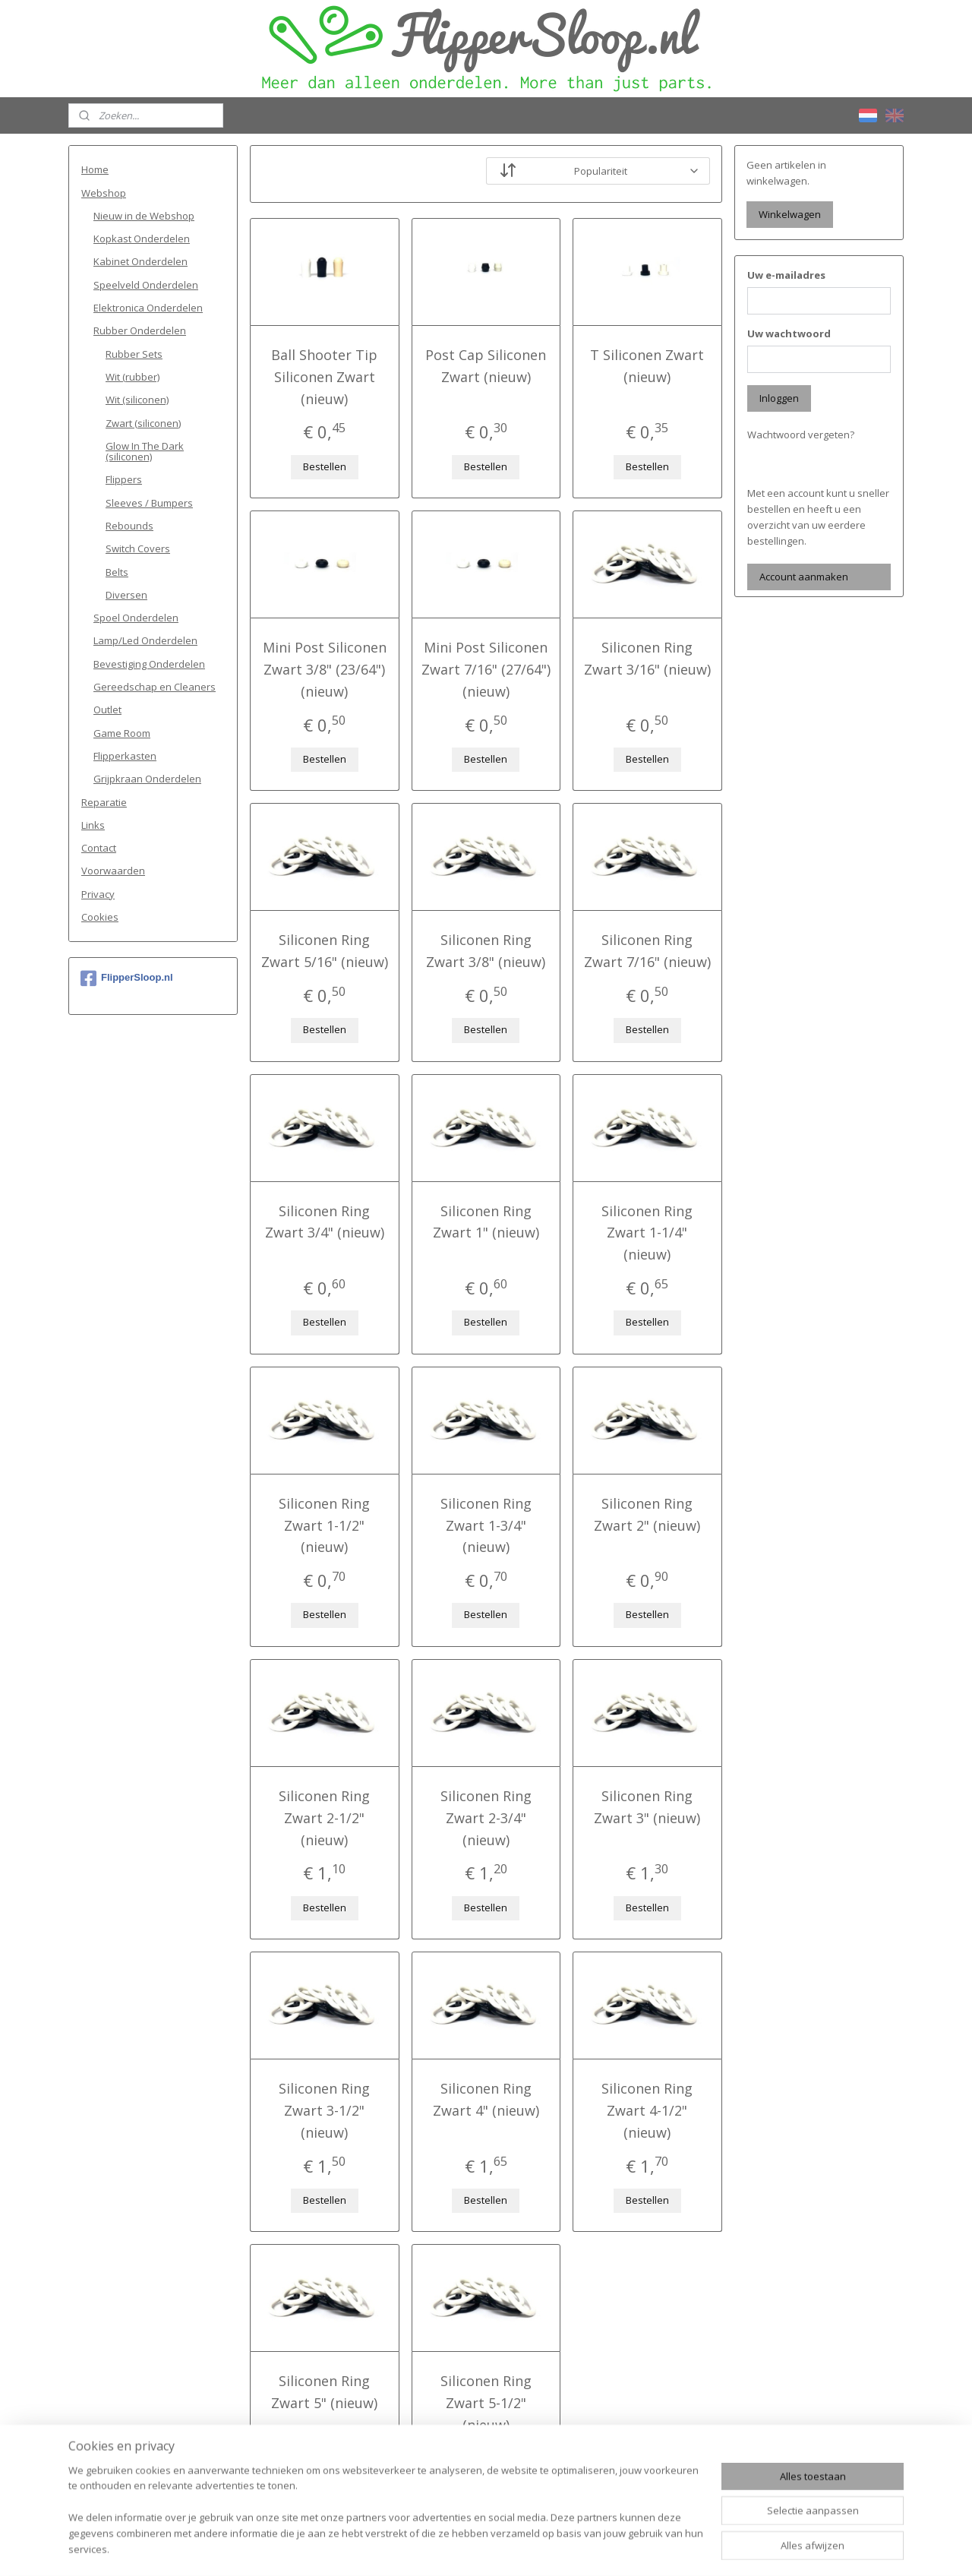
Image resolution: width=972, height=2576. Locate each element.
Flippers (124, 479)
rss (463, 2548)
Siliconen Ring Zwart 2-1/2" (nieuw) (324, 1818)
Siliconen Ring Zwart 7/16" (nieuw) (647, 951)
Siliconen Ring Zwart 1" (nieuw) (486, 1222)
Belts (117, 572)
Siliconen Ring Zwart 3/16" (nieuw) (647, 658)
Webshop (103, 193)
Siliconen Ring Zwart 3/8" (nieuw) (485, 951)
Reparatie (104, 802)
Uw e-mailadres (786, 275)
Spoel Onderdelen (135, 617)
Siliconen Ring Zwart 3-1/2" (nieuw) (324, 2110)
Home (95, 169)
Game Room (121, 733)
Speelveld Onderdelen (145, 285)
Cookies (99, 917)
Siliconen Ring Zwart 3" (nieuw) (648, 1807)
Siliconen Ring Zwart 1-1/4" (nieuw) (647, 1233)
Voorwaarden (113, 870)
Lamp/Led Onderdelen (145, 640)
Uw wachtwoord (789, 333)
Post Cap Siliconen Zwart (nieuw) (485, 366)
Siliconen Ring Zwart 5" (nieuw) (324, 2392)
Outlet (107, 709)
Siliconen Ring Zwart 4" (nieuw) (486, 2099)
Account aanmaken (803, 576)
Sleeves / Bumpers (149, 503)
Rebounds (129, 526)
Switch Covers (138, 548)
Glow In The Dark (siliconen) (145, 451)
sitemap (431, 2548)
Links (93, 825)
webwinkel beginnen (520, 2548)
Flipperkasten (124, 756)
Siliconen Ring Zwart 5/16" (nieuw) (324, 951)
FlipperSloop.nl (126, 978)
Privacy (98, 894)
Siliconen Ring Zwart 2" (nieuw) (648, 1514)
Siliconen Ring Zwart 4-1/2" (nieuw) (647, 2110)
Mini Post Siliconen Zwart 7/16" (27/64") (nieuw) (486, 669)
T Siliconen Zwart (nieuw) (648, 366)
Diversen (126, 595)
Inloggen (779, 398)
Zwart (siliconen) (143, 423)
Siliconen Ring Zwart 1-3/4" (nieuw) (486, 1525)
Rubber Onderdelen (139, 330)
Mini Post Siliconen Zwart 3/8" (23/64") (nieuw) (325, 669)
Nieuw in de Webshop (143, 216)
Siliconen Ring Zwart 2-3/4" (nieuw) (486, 1818)
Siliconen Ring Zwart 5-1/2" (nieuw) (486, 2403)
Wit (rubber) (132, 377)
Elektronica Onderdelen (148, 307)
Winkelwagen (790, 214)
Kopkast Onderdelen (141, 238)
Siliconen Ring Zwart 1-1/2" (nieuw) (324, 1525)
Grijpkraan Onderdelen (147, 778)
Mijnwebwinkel (653, 2548)
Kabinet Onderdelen (140, 261)
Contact (98, 848)
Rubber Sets (134, 354)
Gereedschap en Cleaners (154, 687)
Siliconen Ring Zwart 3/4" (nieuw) (324, 1222)
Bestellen (324, 466)
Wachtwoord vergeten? (800, 434)
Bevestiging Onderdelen (149, 664)
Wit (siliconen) (137, 399)
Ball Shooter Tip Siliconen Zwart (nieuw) (324, 377)
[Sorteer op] (598, 171)
